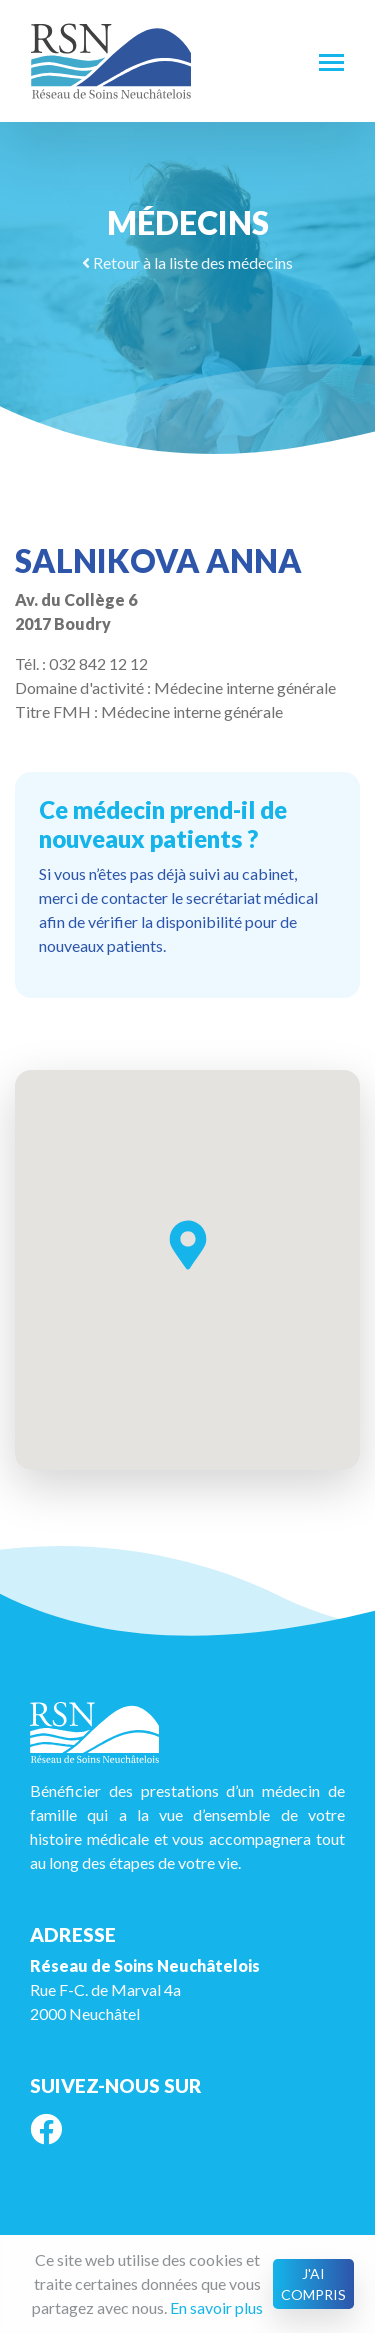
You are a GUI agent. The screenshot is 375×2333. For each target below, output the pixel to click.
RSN (111, 61)
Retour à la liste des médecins (187, 262)
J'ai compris (313, 2284)
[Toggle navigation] (331, 61)
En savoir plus (216, 2307)
